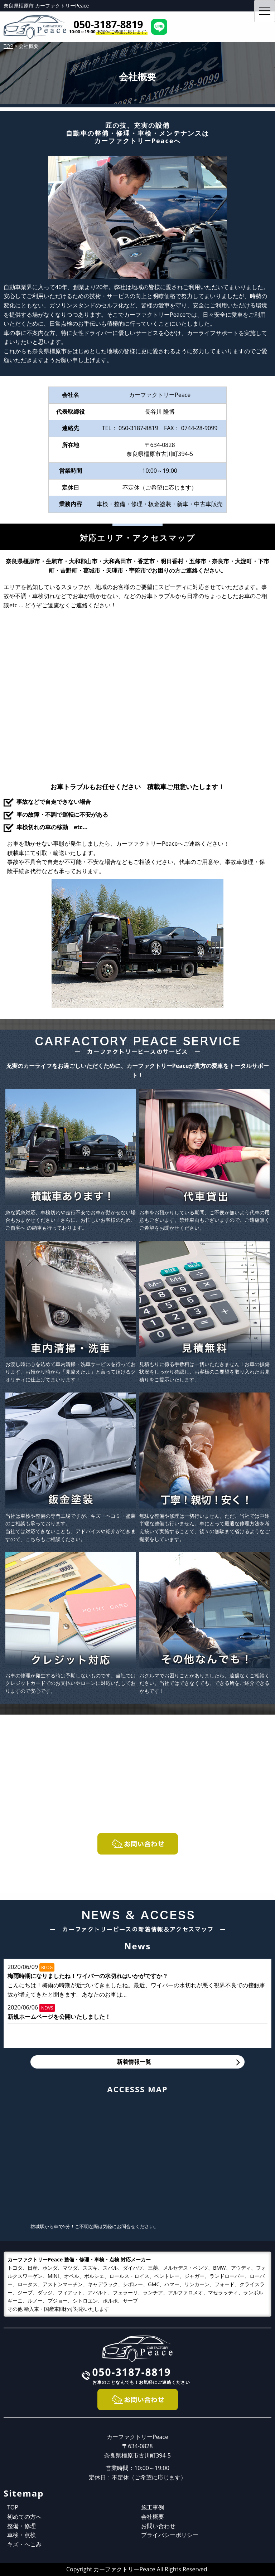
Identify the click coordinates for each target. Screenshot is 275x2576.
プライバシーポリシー (169, 2535)
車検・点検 (21, 2535)
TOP (12, 2507)
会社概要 (152, 2517)
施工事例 (152, 2507)
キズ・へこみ (24, 2544)
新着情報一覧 (134, 2062)
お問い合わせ (158, 2526)
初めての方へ (24, 2517)
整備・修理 (21, 2526)
